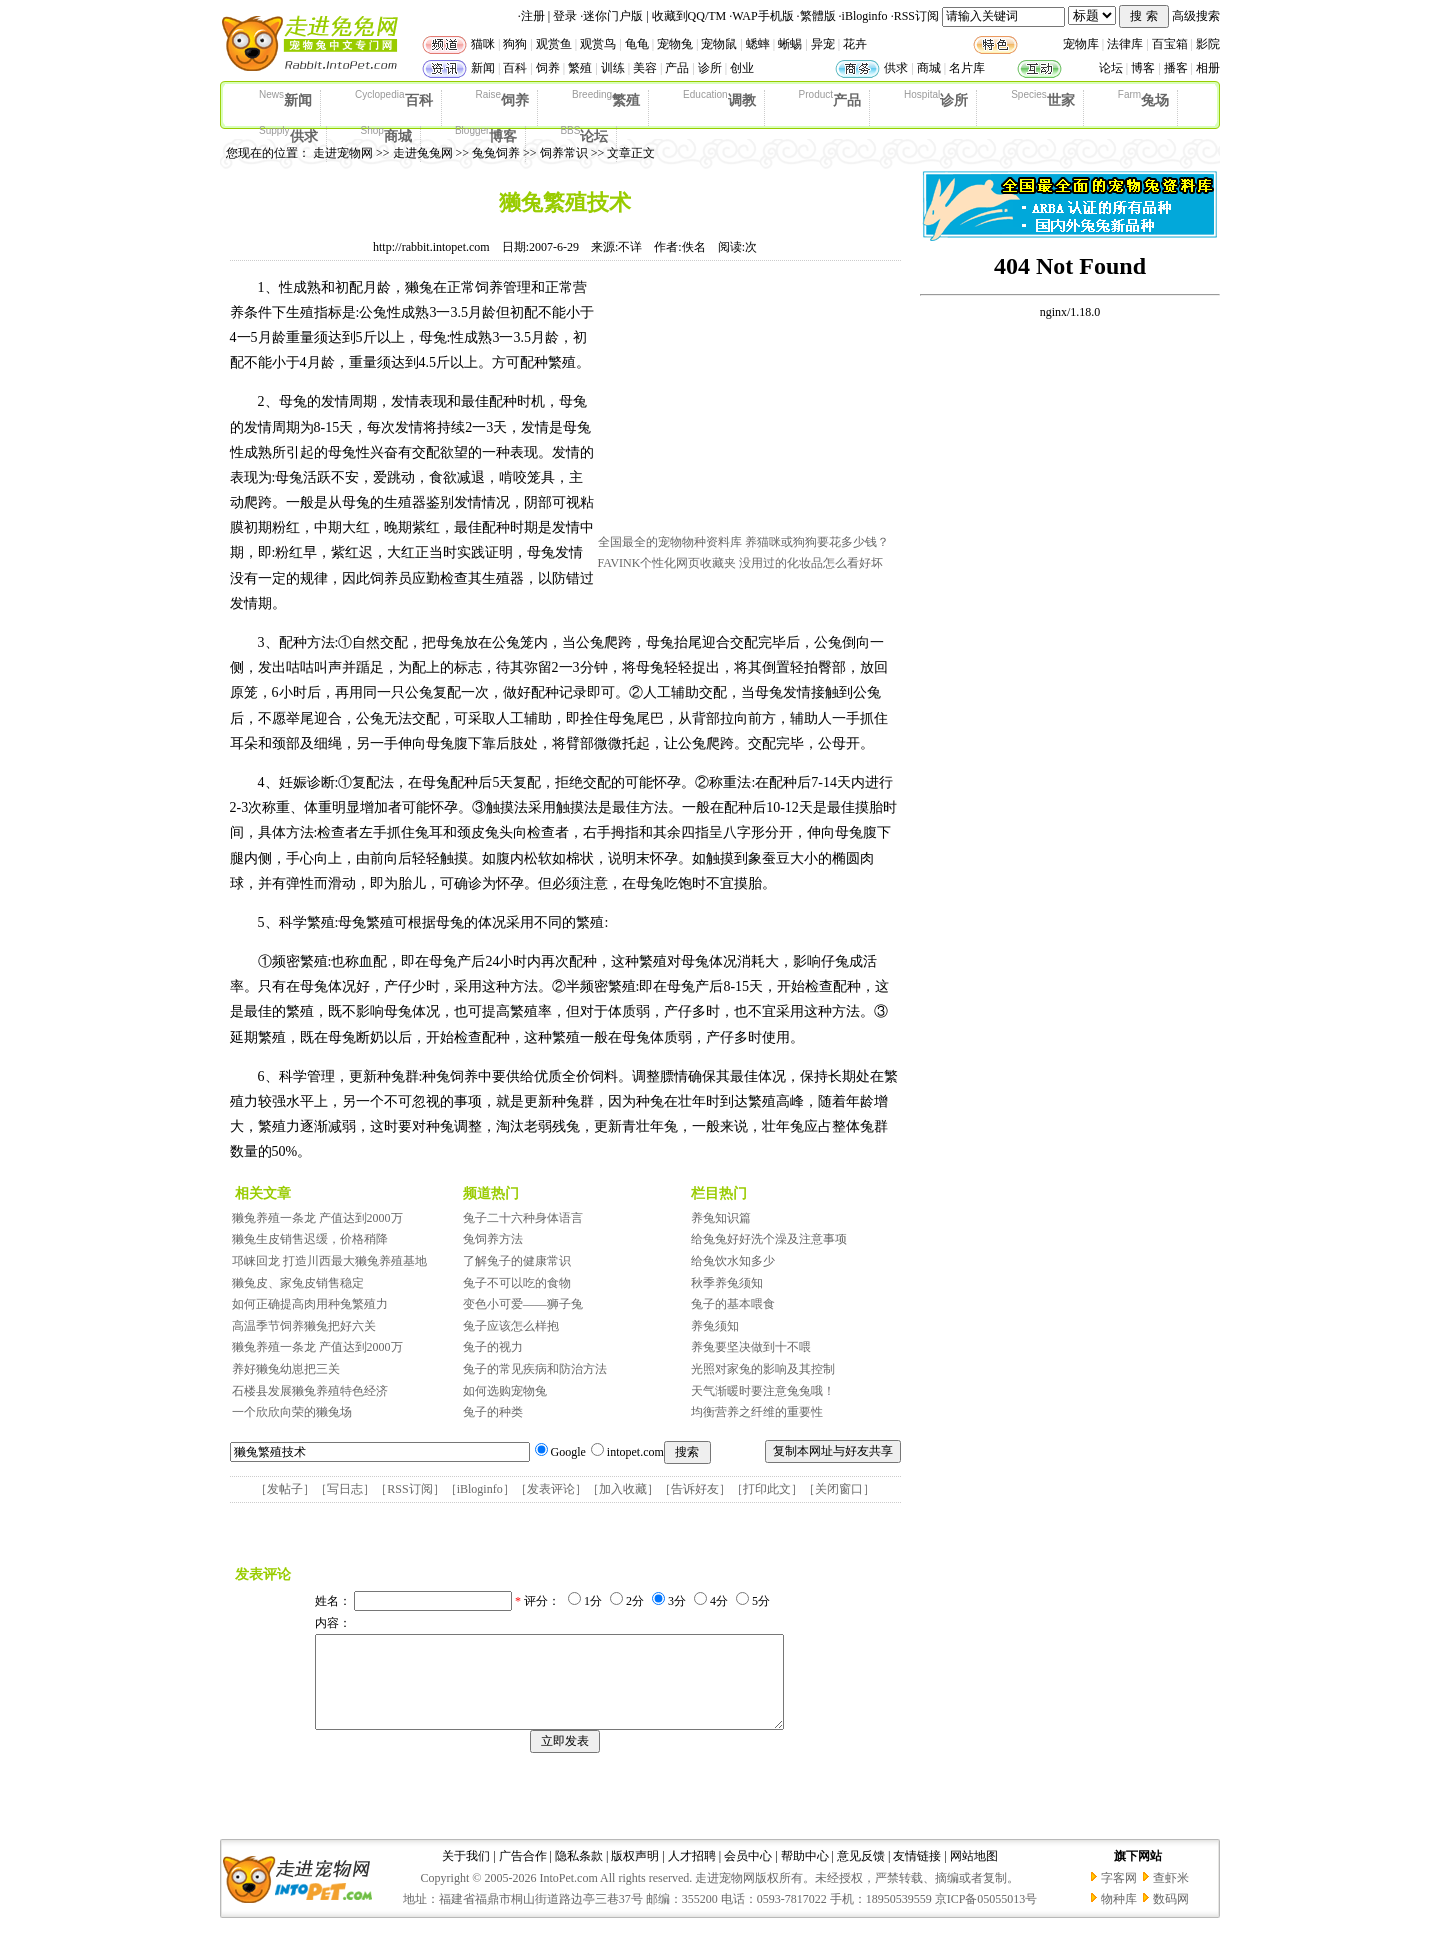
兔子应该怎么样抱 (511, 1326)
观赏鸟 (598, 44)
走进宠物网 (343, 153)
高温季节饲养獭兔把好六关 (304, 1326)
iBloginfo (865, 16)
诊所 (710, 68)
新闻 (483, 68)
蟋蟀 (758, 44)
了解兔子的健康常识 (517, 1261)
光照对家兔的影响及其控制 (763, 1369)
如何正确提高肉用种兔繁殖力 (310, 1304)
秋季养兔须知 (727, 1283)
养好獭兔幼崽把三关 (286, 1369)
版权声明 (635, 1874)
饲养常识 (564, 153)
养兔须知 (715, 1326)
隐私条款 (579, 1874)
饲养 (548, 68)
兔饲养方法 (493, 1239)
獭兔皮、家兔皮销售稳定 (298, 1283)
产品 (677, 68)
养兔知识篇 (721, 1218)
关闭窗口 (839, 1489)
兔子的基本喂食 (733, 1304)
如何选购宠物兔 (505, 1391)
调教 (719, 99)
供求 (896, 68)
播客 (1176, 68)
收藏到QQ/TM (689, 16)
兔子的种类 (493, 1412)
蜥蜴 (790, 44)
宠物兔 (675, 44)
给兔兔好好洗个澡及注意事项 (769, 1239)
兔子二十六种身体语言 (523, 1218)
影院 (1208, 44)
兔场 (1143, 99)
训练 (613, 68)
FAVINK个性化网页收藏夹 (667, 563)
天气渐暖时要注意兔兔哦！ (763, 1391)
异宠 (823, 44)
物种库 (1119, 1917)
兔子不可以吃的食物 (517, 1283)
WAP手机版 (762, 16)
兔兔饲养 (496, 153)
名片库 (967, 68)
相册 (1208, 68)
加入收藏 (623, 1489)
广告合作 (523, 1874)
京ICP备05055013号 (986, 1917)
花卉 (855, 44)
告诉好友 (695, 1489)
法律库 (1125, 44)
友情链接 (917, 1874)
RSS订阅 (916, 16)
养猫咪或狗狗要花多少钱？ (817, 542)
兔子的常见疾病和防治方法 (535, 1369)
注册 (533, 16)
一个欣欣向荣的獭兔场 (292, 1412)
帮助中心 (805, 1874)
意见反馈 (861, 1874)
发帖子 (285, 1489)
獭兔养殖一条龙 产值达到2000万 (317, 1218)
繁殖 (580, 68)
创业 (742, 68)
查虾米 (1171, 1896)
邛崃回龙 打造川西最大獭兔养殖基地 (329, 1261)
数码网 (1171, 1917)
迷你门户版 (613, 16)
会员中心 (748, 1874)
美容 (645, 68)
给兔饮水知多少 (733, 1261)
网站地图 (974, 1874)
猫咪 (483, 44)
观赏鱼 (554, 44)
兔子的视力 (493, 1347)
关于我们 (466, 1874)
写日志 (345, 1489)
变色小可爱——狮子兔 (523, 1304)
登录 (565, 16)
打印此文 (767, 1489)
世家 (1043, 99)
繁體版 (818, 16)
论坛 (1111, 68)
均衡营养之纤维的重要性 (757, 1412)
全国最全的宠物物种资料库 (670, 542)
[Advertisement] (748, 403)
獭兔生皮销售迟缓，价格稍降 (310, 1239)
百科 (515, 68)
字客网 (1119, 1896)
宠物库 (1081, 44)
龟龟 (637, 44)
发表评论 (551, 1489)
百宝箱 (1170, 44)
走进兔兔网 (423, 153)
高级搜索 (1196, 16)
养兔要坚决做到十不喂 (751, 1347)
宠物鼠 (719, 44)
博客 (1143, 68)
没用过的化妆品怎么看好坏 (811, 563)
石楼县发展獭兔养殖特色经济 (310, 1391)
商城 (929, 68)
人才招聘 (692, 1874)
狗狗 (515, 44)
